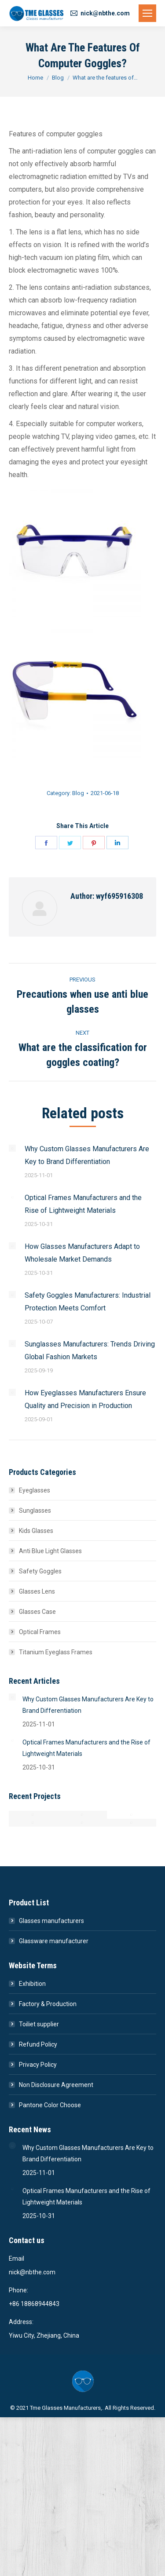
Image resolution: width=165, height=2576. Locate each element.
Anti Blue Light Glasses (50, 1550)
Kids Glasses (36, 1530)
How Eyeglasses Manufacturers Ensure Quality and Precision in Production (85, 1399)
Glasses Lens (37, 1591)
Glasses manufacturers (51, 1920)
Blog (78, 793)
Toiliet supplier (39, 2024)
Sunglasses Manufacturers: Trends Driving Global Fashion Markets (90, 1350)
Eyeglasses (34, 1490)
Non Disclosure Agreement (56, 2084)
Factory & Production (48, 2003)
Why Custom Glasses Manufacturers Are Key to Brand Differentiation (87, 1155)
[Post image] (12, 1148)
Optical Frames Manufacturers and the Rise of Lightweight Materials (83, 1204)
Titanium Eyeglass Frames (55, 1652)
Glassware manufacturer (53, 1941)
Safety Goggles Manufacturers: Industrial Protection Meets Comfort (87, 1301)
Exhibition (32, 1983)
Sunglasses (35, 1510)
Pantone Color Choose (50, 2105)
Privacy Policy (38, 2064)
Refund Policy (38, 2044)
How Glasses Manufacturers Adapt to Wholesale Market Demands (82, 1252)
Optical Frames (40, 1631)
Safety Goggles (40, 1571)
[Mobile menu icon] (147, 13)
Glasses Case (37, 1611)
